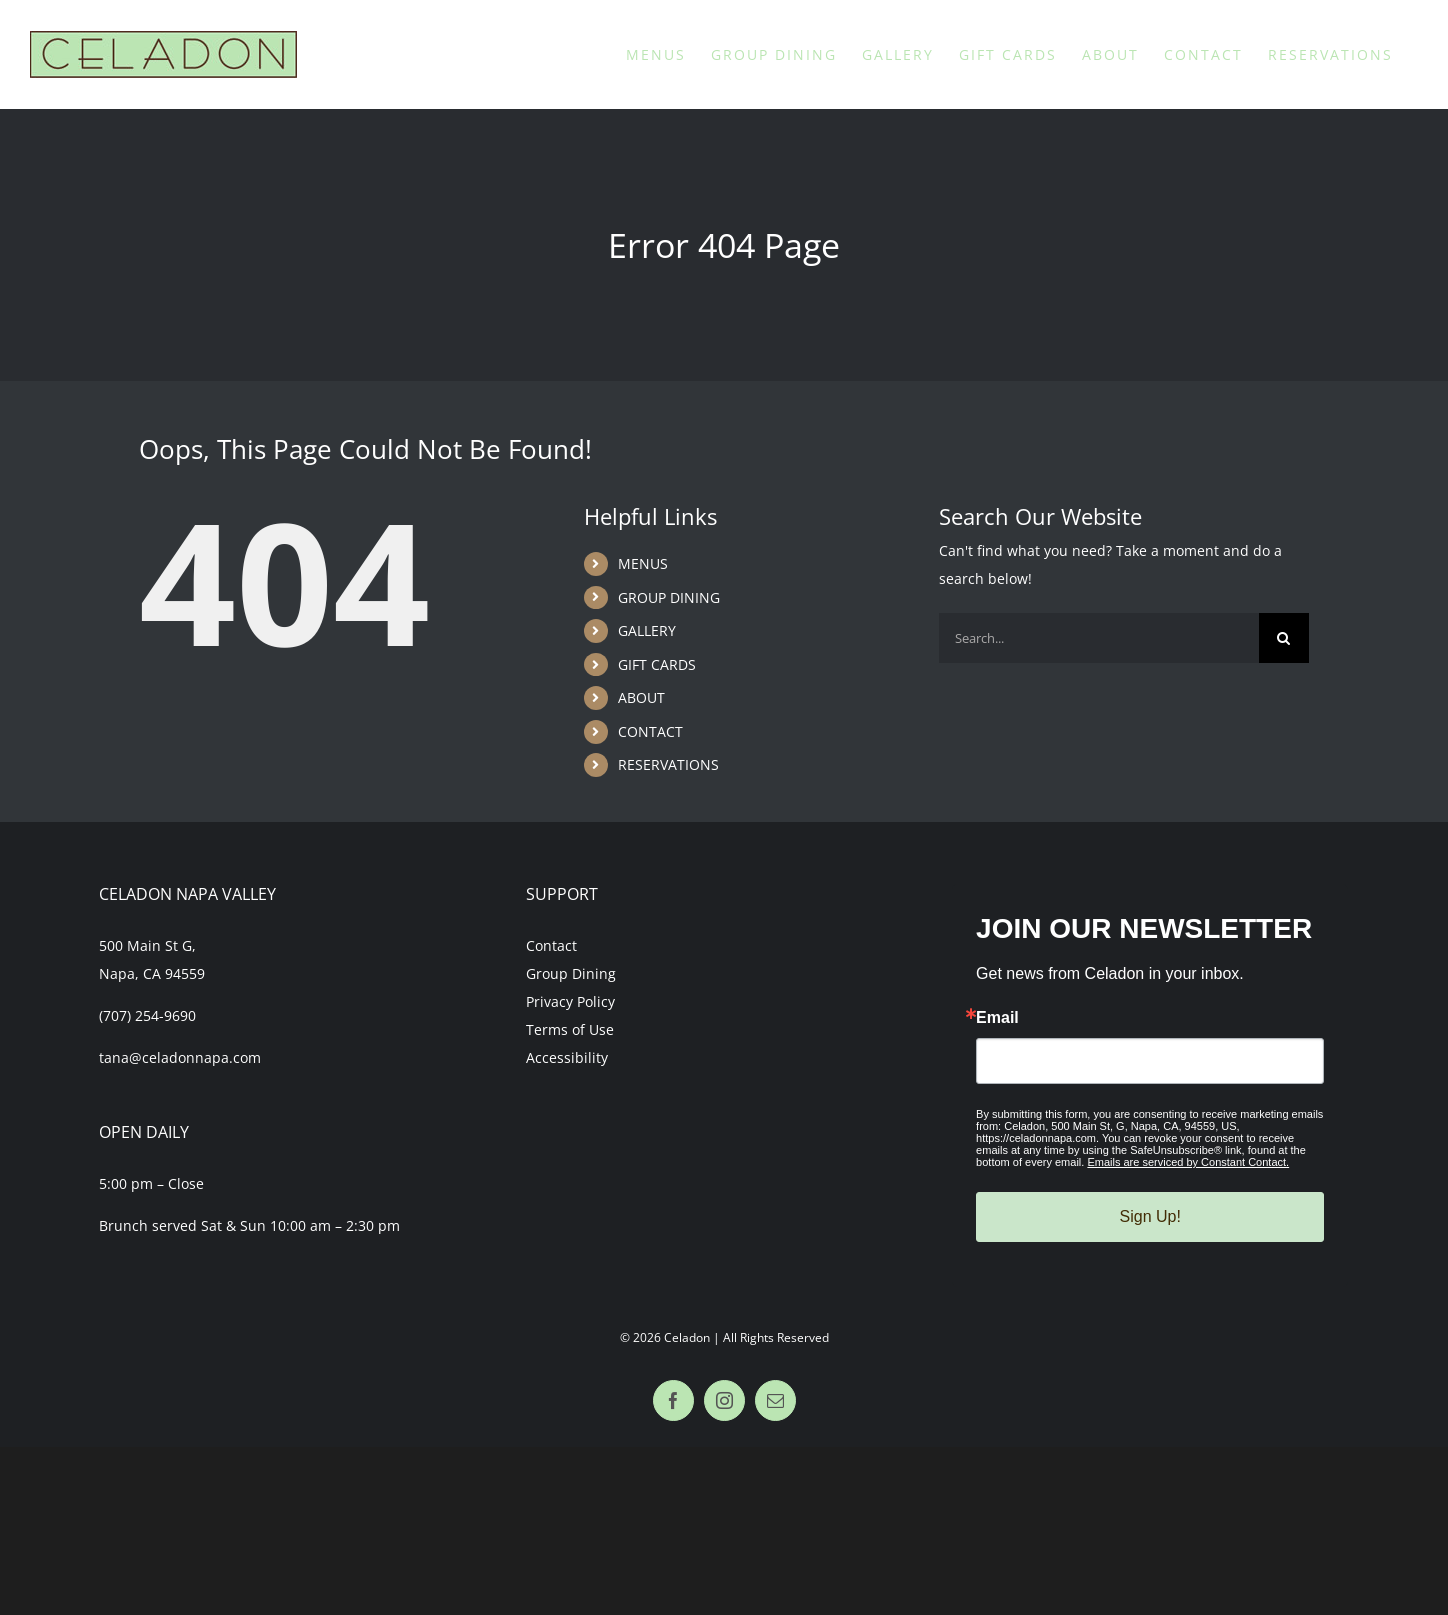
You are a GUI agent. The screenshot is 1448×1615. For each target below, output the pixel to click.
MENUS (643, 563)
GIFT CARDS (657, 664)
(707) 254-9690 (147, 1015)
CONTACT (650, 731)
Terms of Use (570, 1029)
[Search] (1284, 638)
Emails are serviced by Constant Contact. (1188, 1162)
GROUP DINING (669, 597)
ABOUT (641, 697)
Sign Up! (1150, 1216)
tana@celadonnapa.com (180, 1057)
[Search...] (1099, 638)
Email (997, 1018)
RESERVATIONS (668, 764)
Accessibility (567, 1057)
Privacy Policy (570, 1001)
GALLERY (647, 630)
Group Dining (571, 973)
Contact (551, 945)
